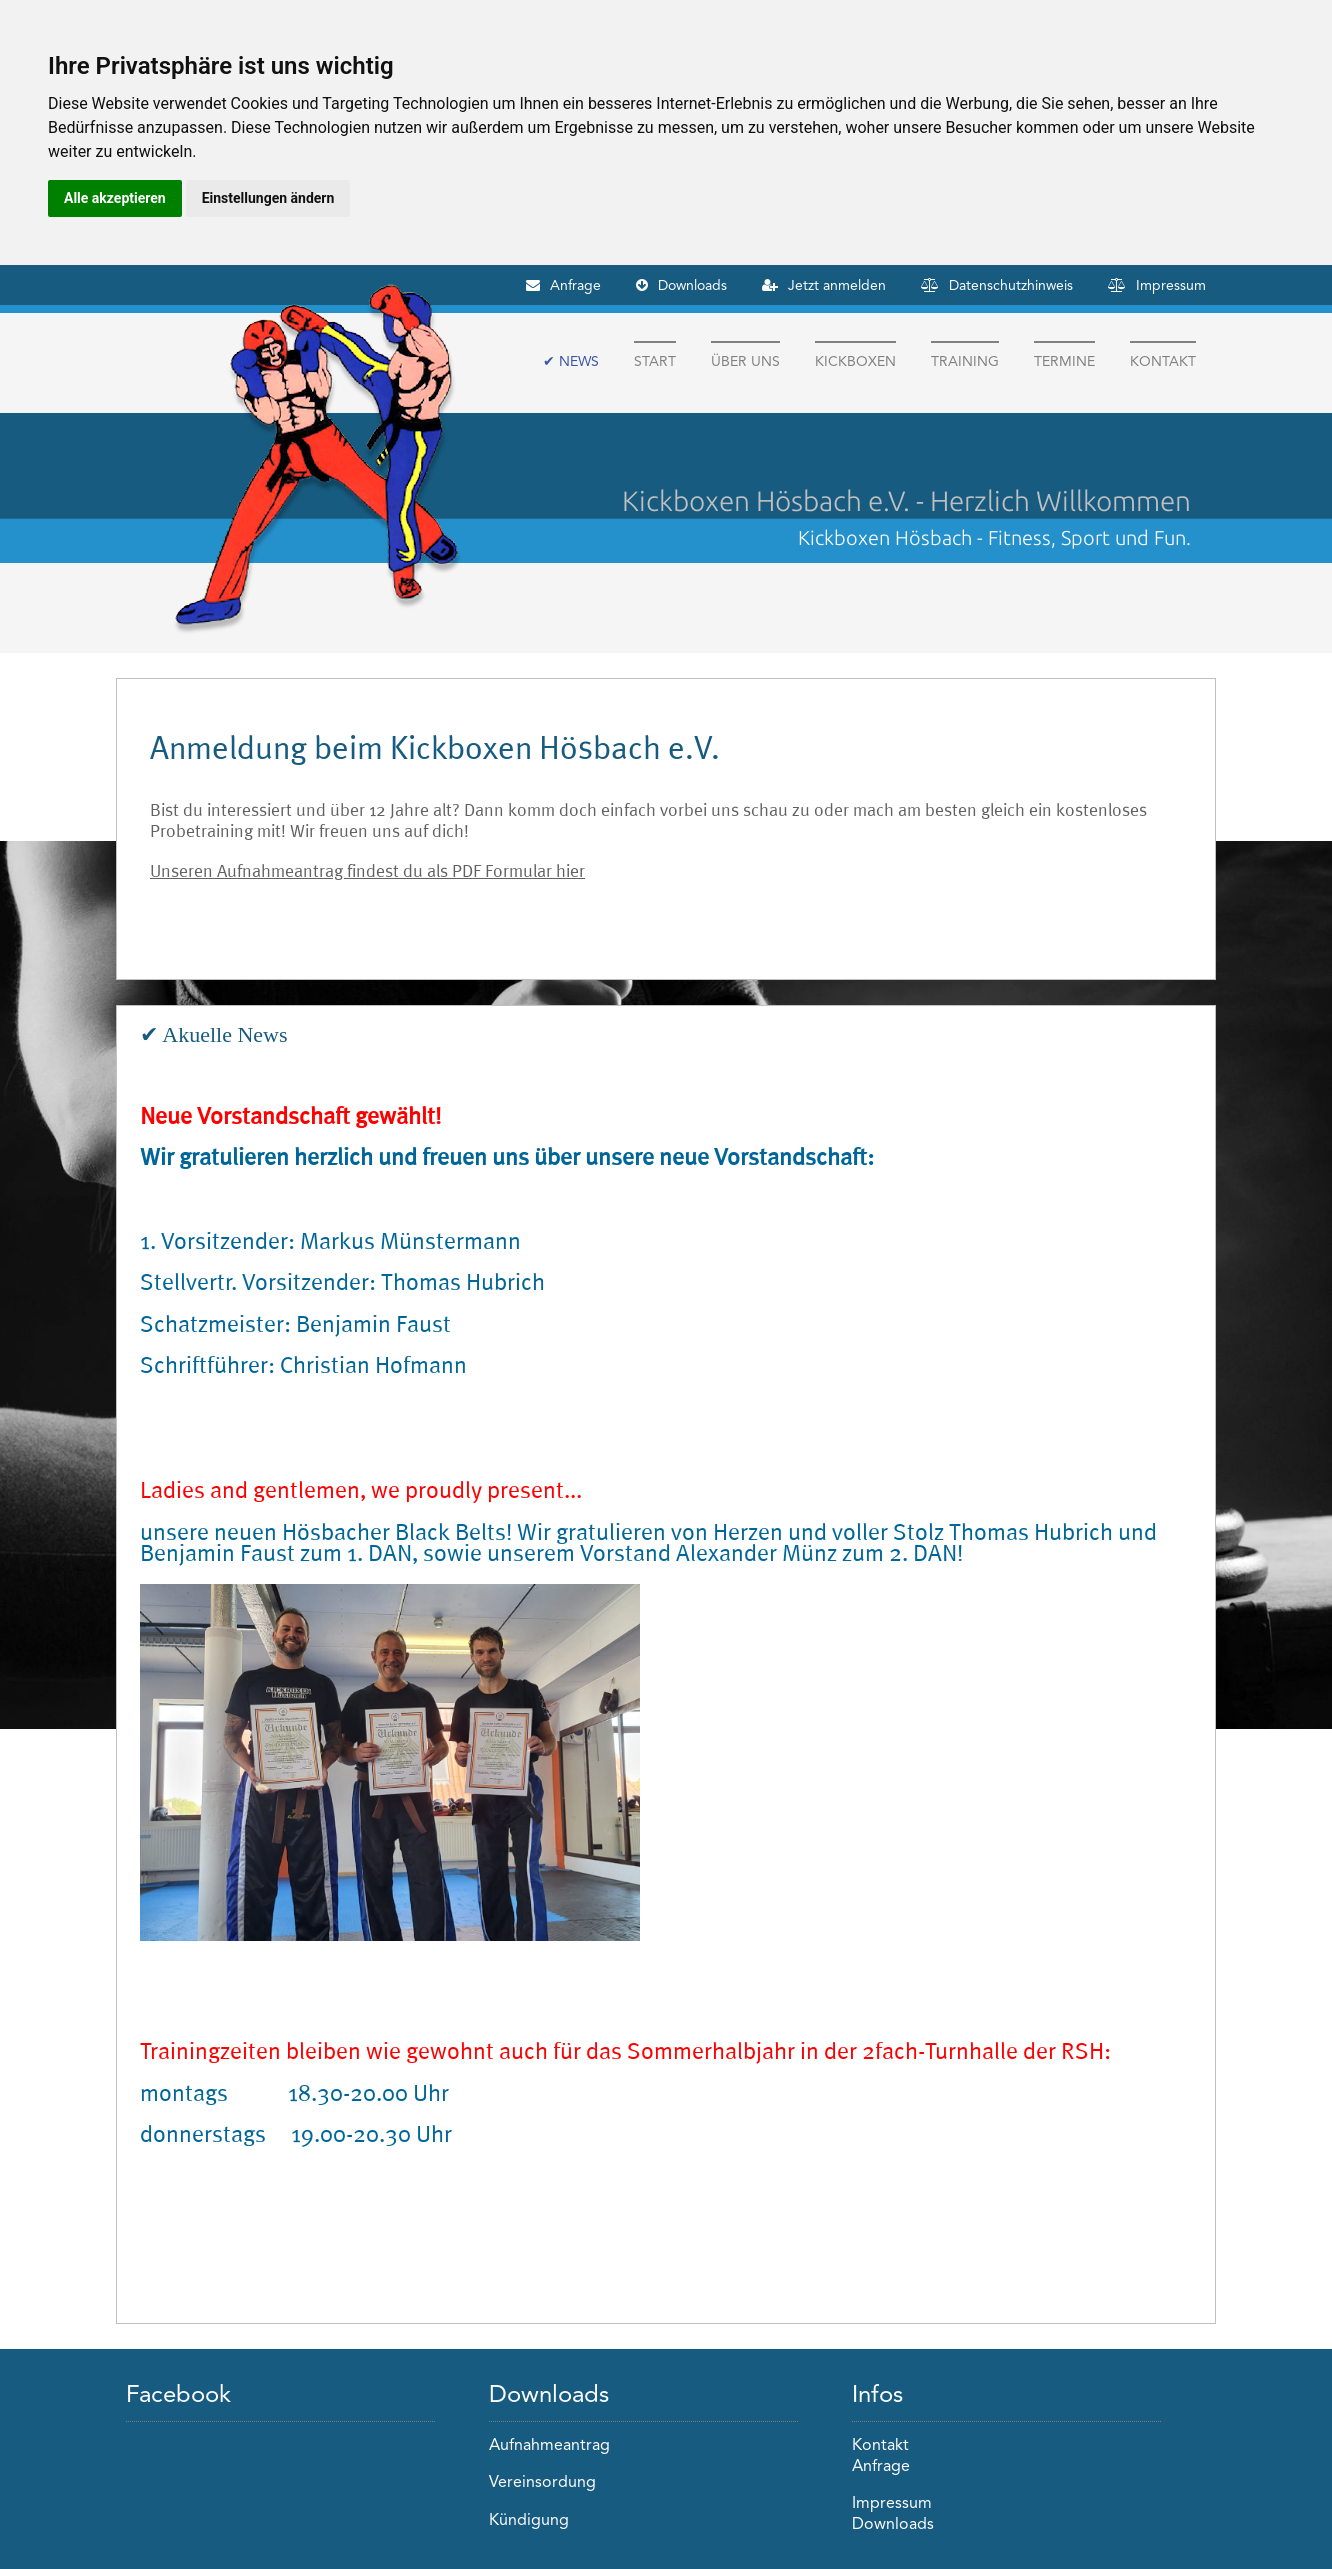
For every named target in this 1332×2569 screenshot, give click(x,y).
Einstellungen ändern (268, 198)
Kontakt (1163, 361)
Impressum (1171, 285)
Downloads (692, 285)
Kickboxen (855, 361)
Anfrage (575, 285)
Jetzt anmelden (837, 285)
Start (655, 361)
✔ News (571, 361)
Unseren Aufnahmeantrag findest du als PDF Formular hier (367, 870)
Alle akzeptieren (115, 198)
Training (965, 361)
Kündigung (529, 2520)
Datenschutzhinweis (1011, 285)
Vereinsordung (542, 2482)
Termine (1064, 361)
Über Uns (745, 361)
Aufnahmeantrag (549, 2445)
